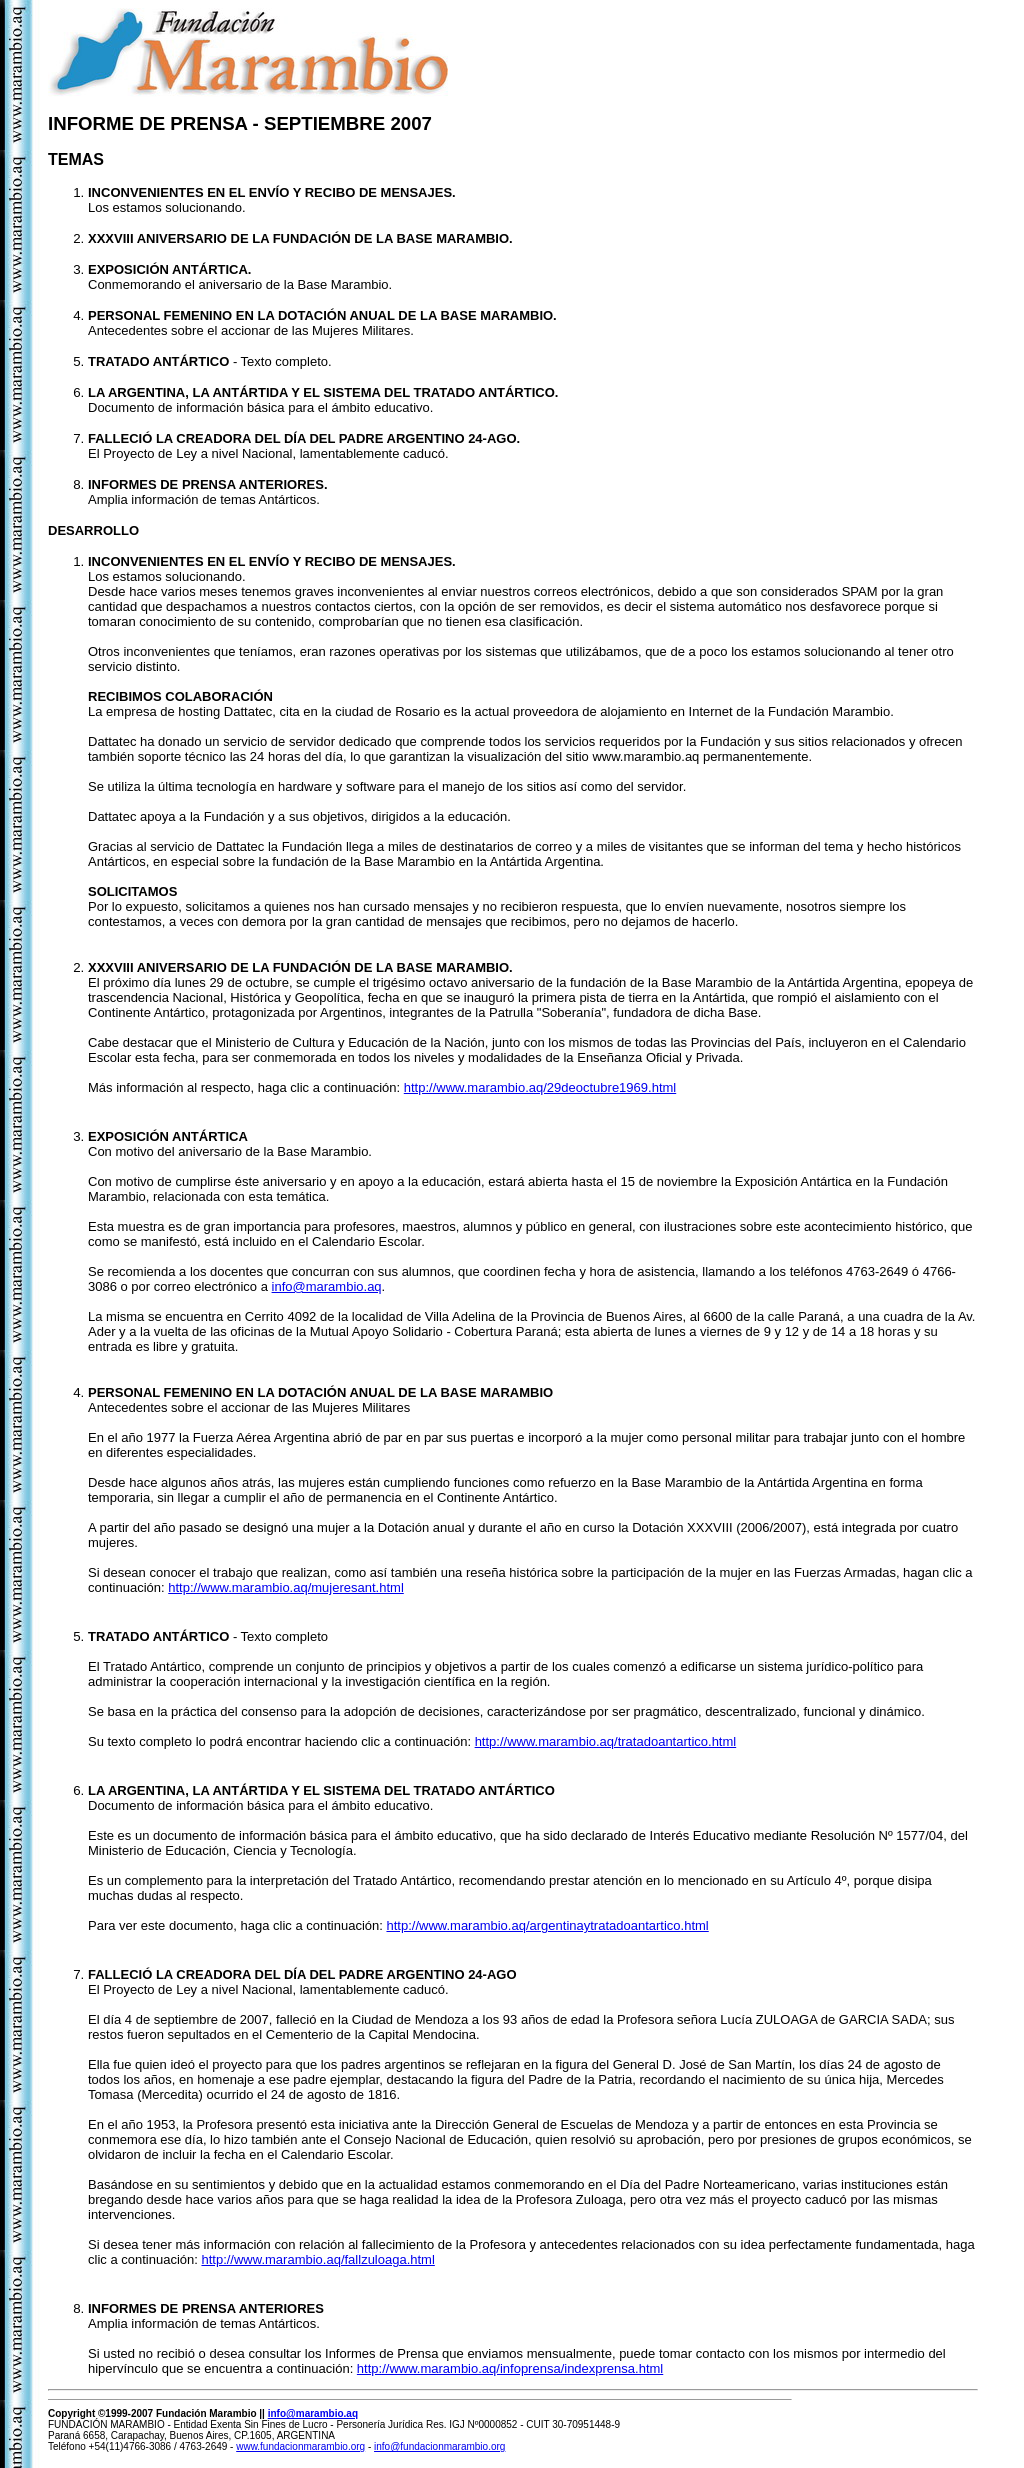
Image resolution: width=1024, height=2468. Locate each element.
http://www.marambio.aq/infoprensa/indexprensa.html (510, 2368)
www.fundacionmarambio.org (300, 2446)
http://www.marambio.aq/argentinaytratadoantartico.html (547, 1925)
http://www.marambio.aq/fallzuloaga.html (317, 2259)
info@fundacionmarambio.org (439, 2446)
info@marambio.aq (327, 1286)
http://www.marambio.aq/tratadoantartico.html (606, 1741)
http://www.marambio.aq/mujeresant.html (286, 1587)
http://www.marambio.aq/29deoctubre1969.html (540, 1087)
